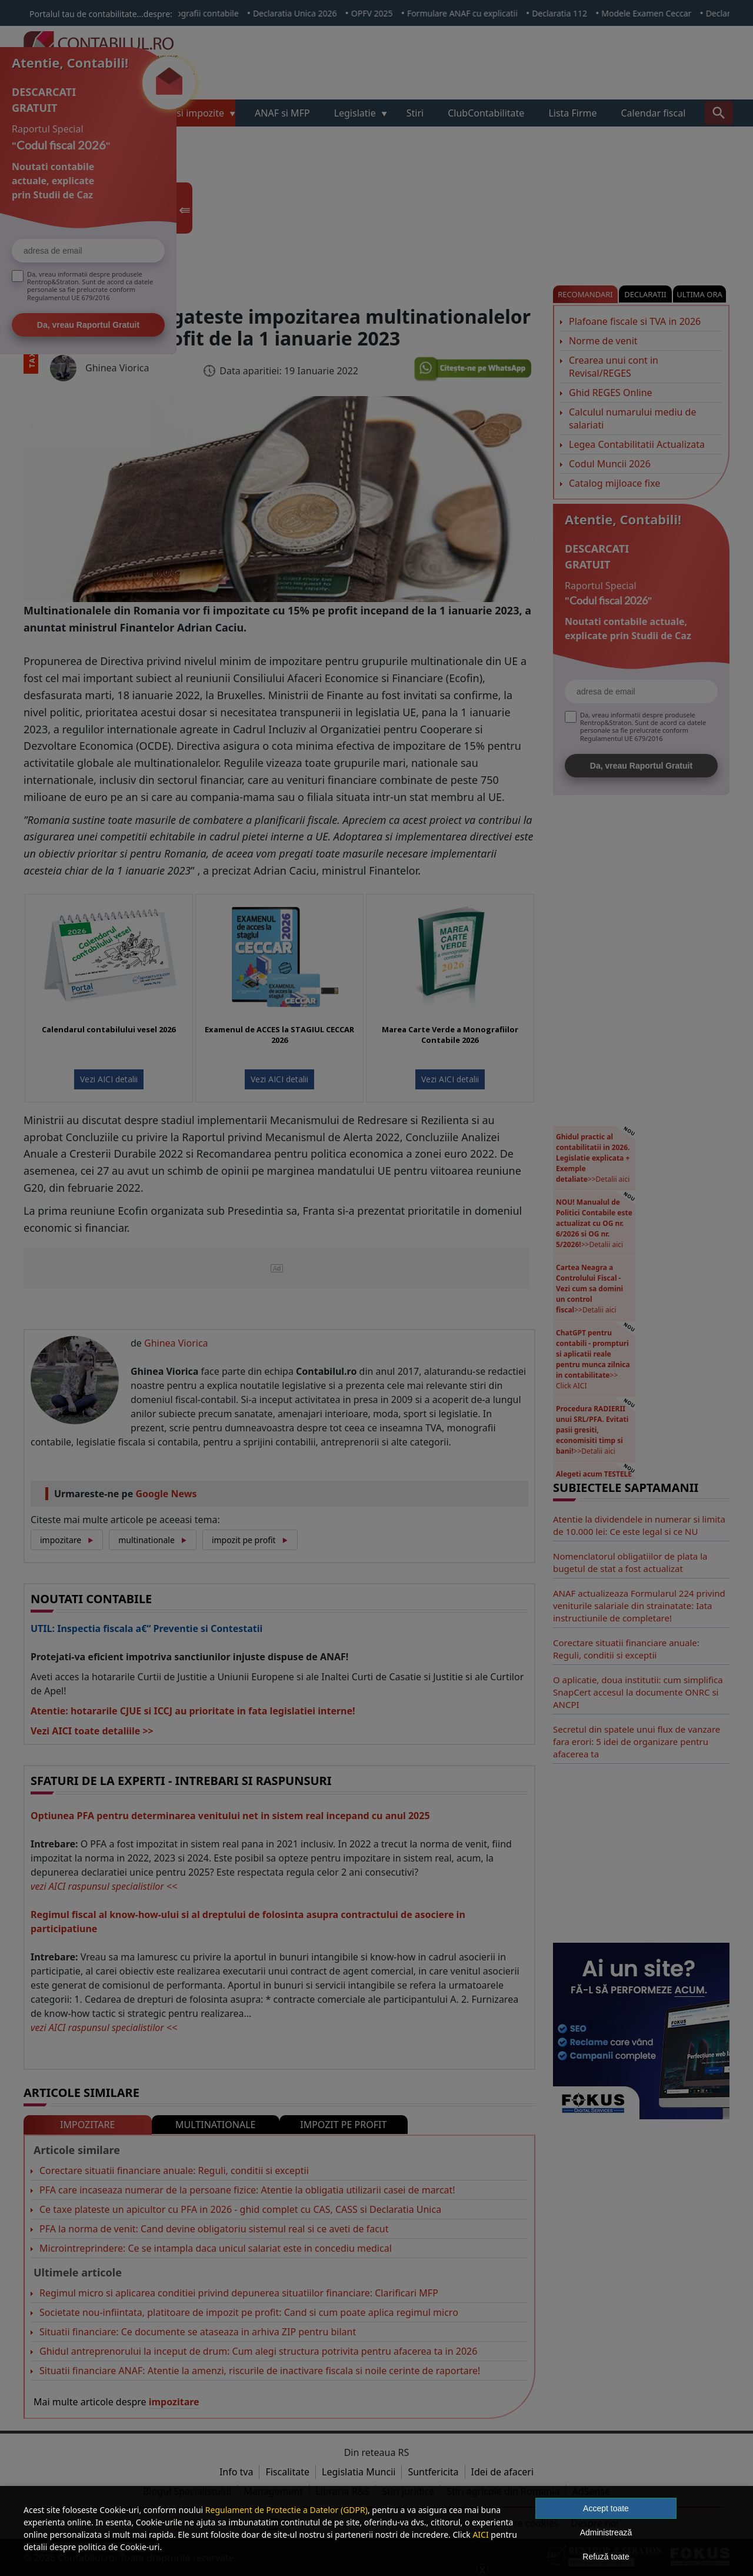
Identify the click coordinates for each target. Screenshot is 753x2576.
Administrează (606, 2532)
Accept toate (606, 2508)
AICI (480, 2534)
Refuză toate (605, 2556)
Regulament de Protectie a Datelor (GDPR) (286, 2509)
